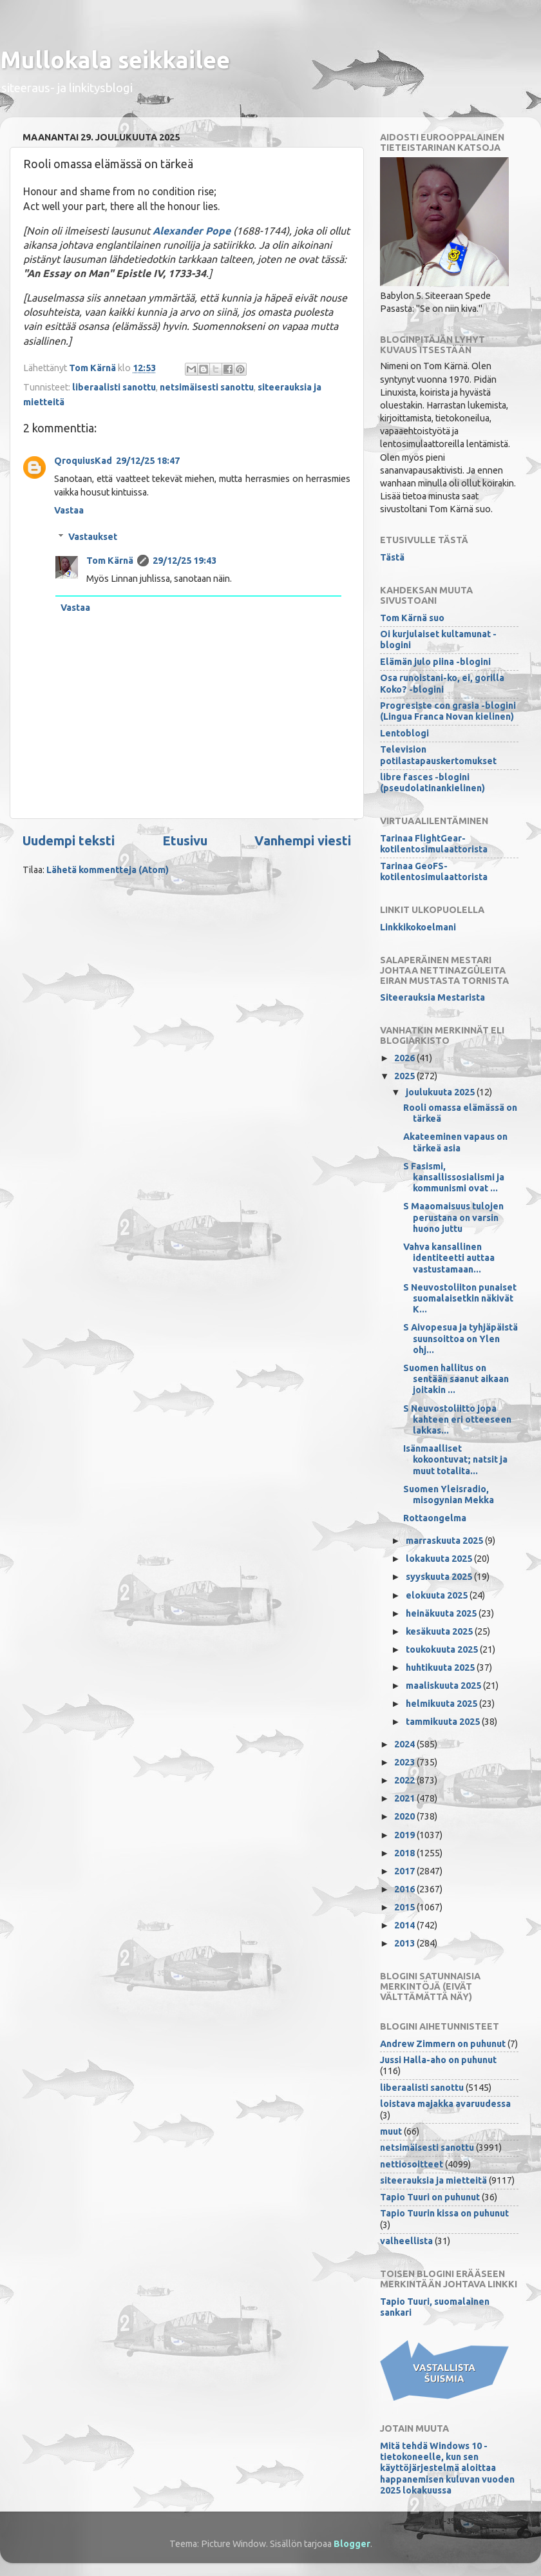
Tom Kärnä (109, 560)
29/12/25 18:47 (148, 461)
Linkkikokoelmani (418, 927)
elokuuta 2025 (438, 1595)
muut (391, 2131)
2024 (405, 1744)
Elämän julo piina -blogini (435, 662)
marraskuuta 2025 (445, 1540)
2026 (405, 1058)
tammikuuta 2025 (444, 1721)
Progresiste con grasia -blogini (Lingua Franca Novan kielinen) (448, 711)
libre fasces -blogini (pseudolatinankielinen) (432, 782)
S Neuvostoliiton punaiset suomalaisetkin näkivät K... (460, 1298)
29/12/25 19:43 (184, 560)
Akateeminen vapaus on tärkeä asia (455, 1142)
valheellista (406, 2241)
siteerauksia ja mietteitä (433, 2180)
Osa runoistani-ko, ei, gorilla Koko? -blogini (442, 683)
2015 (405, 1907)
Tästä (392, 557)
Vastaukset (92, 537)
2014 (405, 1925)
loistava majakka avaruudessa (445, 2104)
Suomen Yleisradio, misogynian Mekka (448, 1494)
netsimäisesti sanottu (207, 387)
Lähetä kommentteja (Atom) (107, 870)
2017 (405, 1871)
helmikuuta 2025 (442, 1703)
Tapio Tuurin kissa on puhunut (444, 2213)
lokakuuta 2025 (440, 1558)
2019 (405, 1835)
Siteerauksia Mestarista (432, 997)
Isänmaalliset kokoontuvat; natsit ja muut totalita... (455, 1459)
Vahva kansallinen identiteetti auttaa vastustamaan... (449, 1258)
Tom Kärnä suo (412, 618)
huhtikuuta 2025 (441, 1667)
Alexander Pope (192, 230)
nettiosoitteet (411, 2164)
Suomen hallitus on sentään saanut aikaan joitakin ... (456, 1379)
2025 (405, 1076)
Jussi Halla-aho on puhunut (438, 2060)
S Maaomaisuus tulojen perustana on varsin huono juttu (453, 1217)
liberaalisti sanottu (114, 387)
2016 (405, 1889)
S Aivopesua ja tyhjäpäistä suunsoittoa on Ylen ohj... (460, 1338)
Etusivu (184, 840)
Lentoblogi (404, 733)
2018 (405, 1853)
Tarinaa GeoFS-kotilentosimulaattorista (434, 871)
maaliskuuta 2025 (444, 1685)
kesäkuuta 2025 (440, 1631)
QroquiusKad (83, 461)
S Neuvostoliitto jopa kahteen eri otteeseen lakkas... (457, 1419)
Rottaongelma (434, 1518)
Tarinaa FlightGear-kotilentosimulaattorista (434, 843)
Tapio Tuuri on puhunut (430, 2197)
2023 (405, 1762)
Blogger (352, 2544)
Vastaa (69, 510)
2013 (405, 1943)
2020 (405, 1816)
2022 (405, 1780)
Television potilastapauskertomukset (438, 754)
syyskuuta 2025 (440, 1577)
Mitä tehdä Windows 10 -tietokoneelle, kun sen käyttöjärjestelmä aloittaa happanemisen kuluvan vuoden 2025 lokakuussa (447, 2468)
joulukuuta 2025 (441, 1092)
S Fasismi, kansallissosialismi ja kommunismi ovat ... (453, 1177)
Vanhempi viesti (302, 840)
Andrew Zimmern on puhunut (443, 2044)
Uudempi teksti (69, 840)
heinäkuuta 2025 (442, 1613)
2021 (405, 1798)
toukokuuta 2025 (443, 1649)
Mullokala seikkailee (115, 59)
